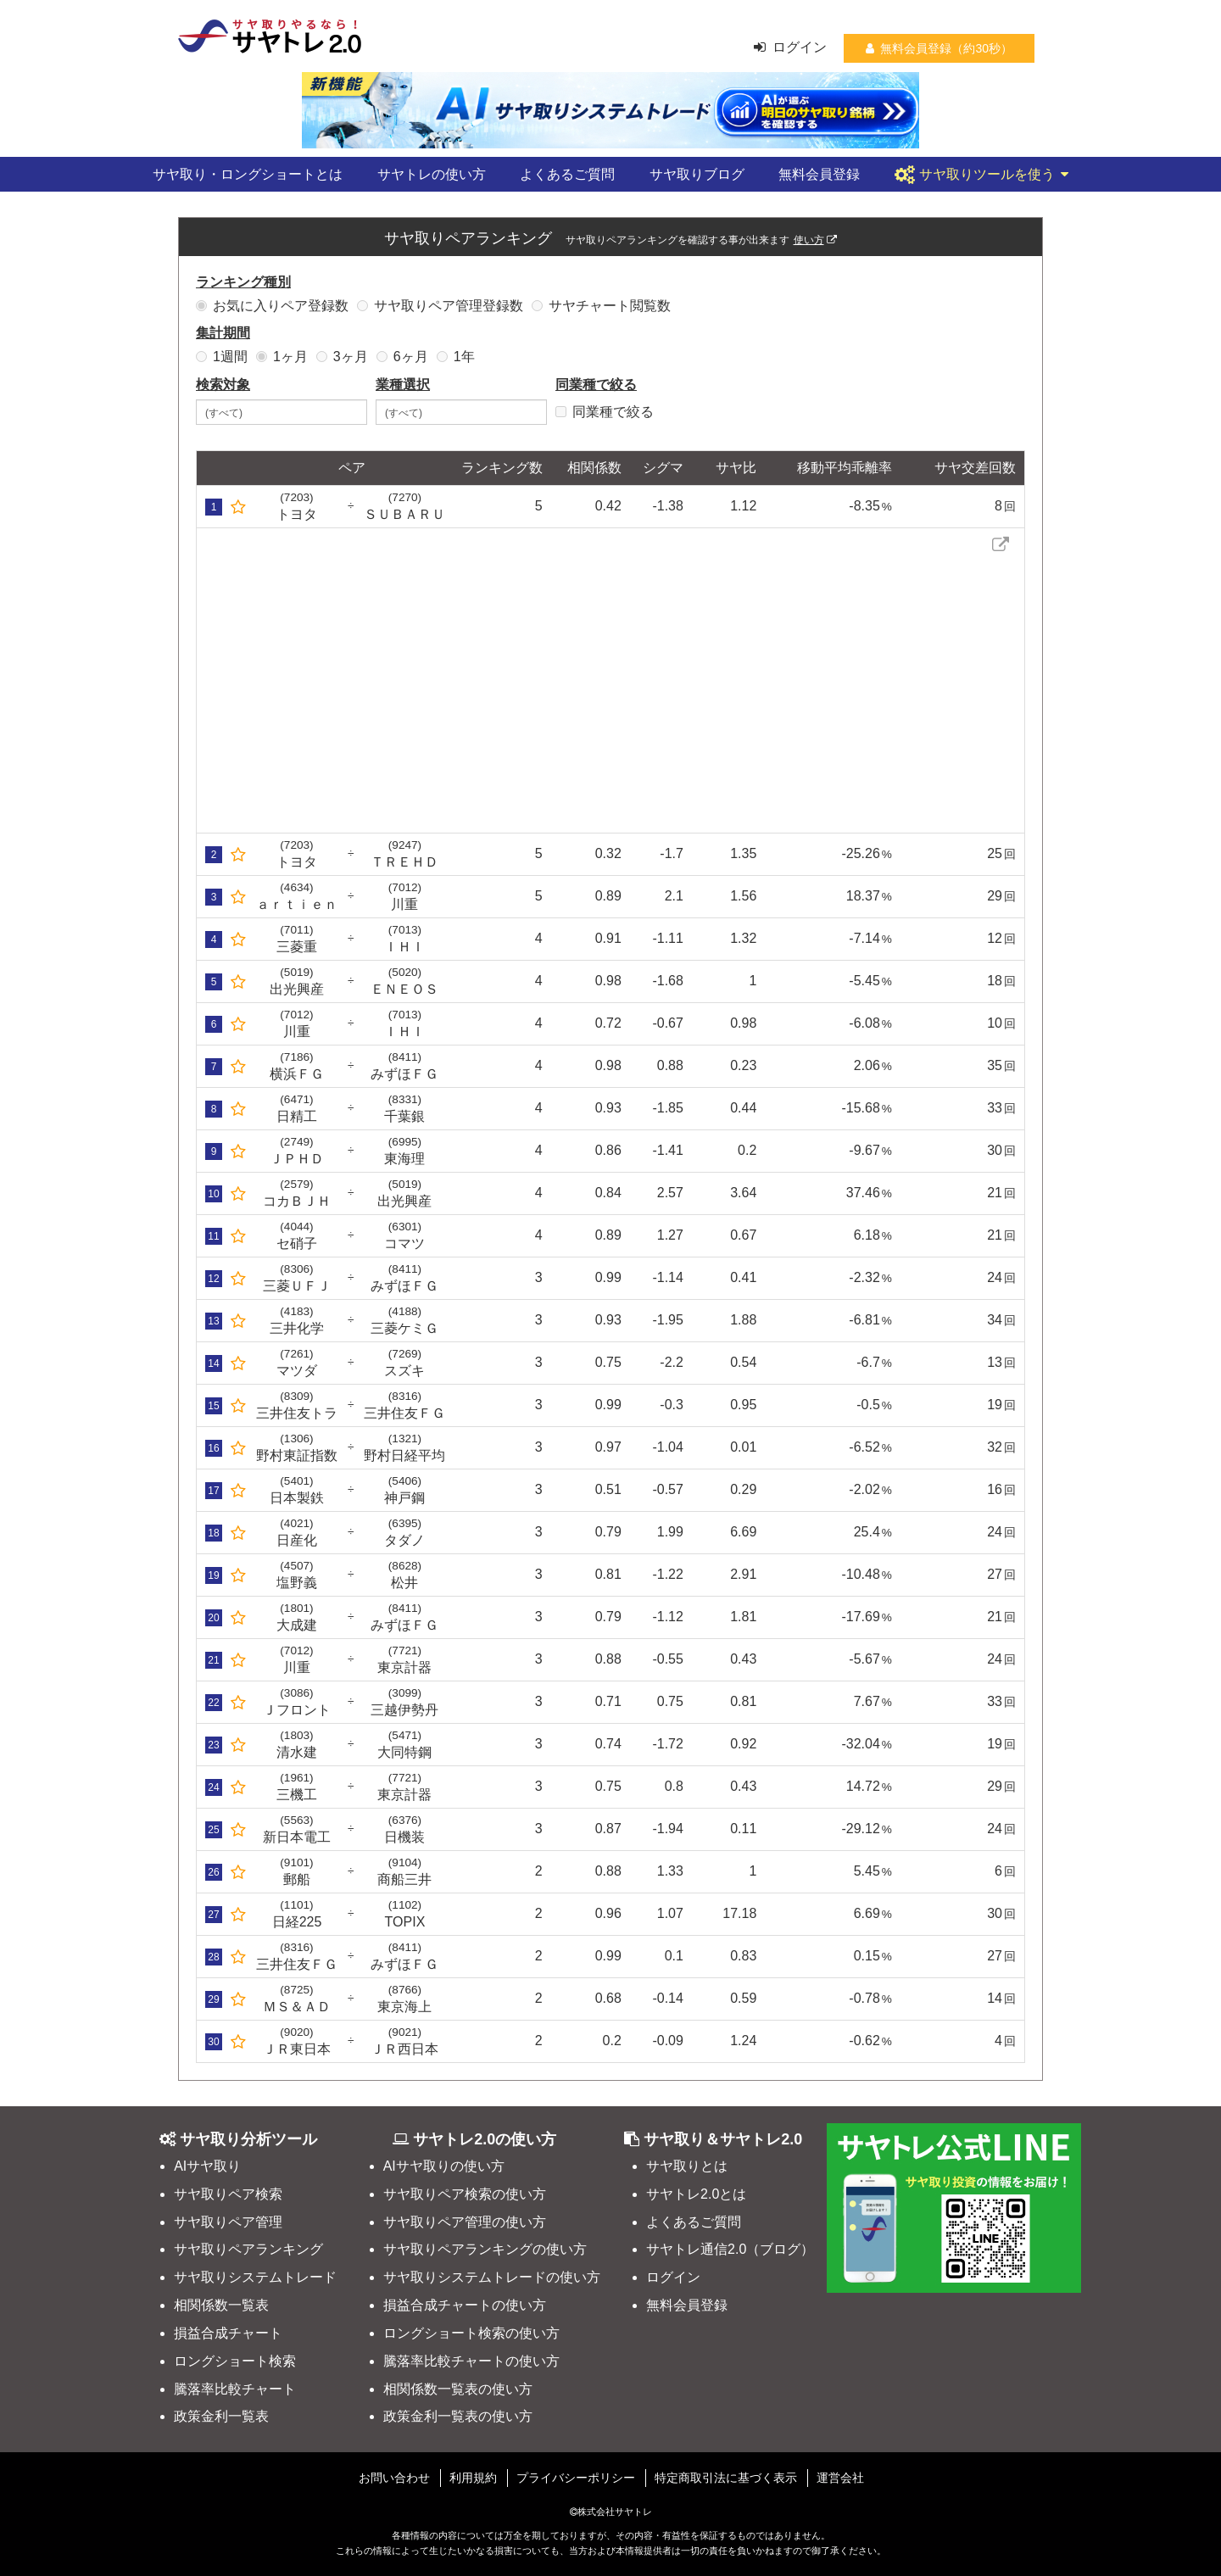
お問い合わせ (394, 2477)
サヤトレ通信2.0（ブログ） (730, 2249)
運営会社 (840, 2477)
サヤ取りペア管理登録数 (440, 305)
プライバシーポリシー (575, 2477)
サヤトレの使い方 (431, 174)
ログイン (790, 47)
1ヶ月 (282, 356)
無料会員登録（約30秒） (939, 48)
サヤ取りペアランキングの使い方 (485, 2249)
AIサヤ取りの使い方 (444, 2166)
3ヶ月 (342, 356)
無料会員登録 (819, 174)
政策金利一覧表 (221, 2416)
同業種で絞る (604, 411)
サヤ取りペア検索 (228, 2194)
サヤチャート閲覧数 (601, 305)
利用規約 (473, 2477)
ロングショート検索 (235, 2361)
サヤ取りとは (687, 2166)
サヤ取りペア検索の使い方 (464, 2194)
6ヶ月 (402, 356)
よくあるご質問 (567, 174)
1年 (456, 356)
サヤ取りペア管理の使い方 (464, 2222)
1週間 (222, 356)
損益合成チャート (228, 2333)
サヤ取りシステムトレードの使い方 (491, 2277)
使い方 (815, 239)
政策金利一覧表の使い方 (457, 2416)
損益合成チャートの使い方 (464, 2305)
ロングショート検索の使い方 (471, 2333)
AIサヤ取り (207, 2166)
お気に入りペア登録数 (272, 305)
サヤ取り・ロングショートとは (248, 174)
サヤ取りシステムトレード (255, 2277)
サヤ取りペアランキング (248, 2249)
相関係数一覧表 (221, 2305)
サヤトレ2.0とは (696, 2194)
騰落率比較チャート (235, 2389)
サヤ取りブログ (697, 174)
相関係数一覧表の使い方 (457, 2389)
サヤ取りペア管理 (228, 2222)
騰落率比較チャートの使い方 (471, 2361)
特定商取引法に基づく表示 (726, 2477)
